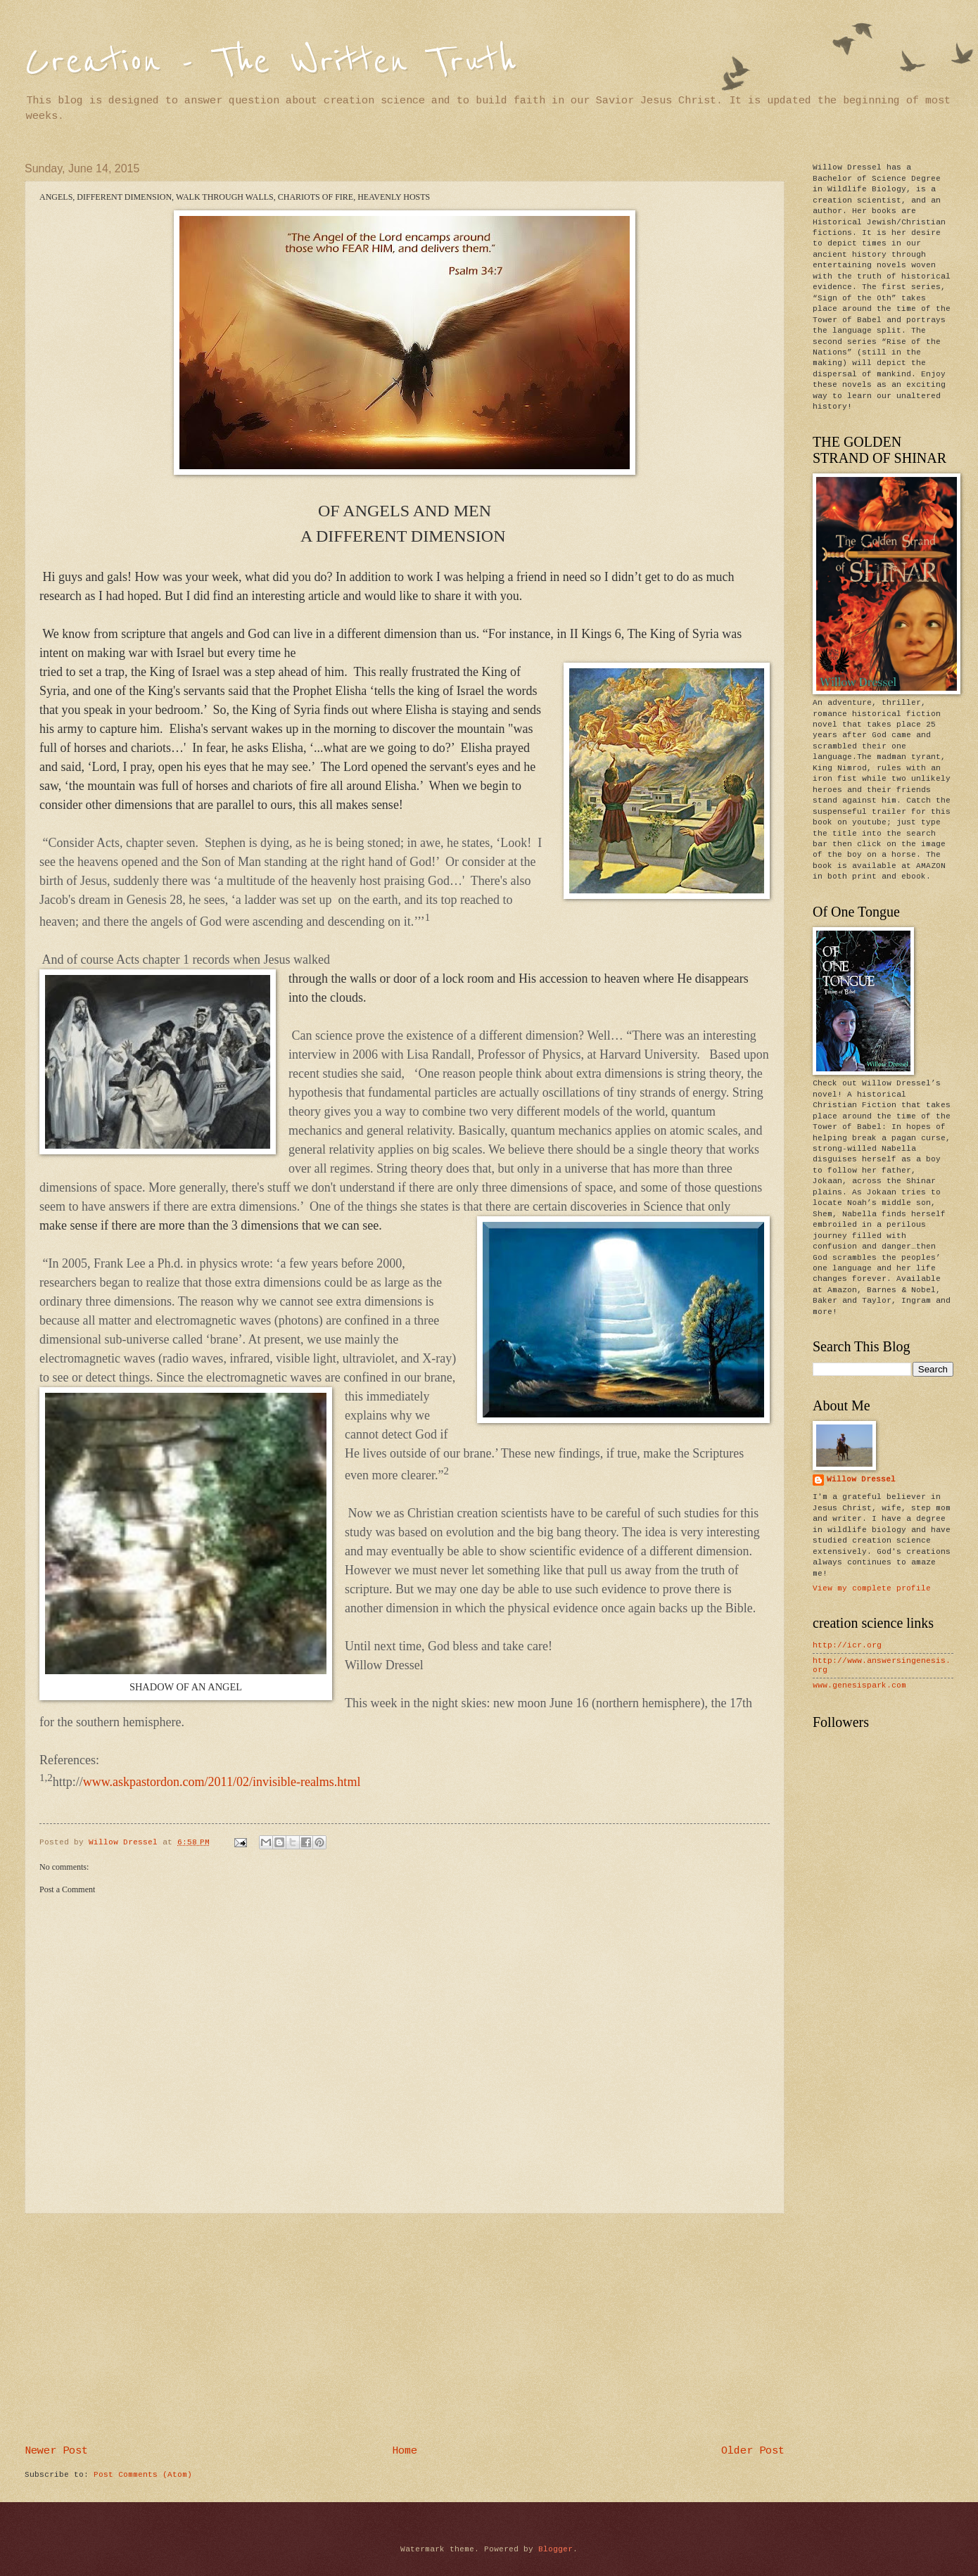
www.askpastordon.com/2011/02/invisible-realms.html (222, 1782)
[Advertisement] (405, 2329)
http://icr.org (847, 1645)
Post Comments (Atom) (143, 2474)
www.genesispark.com (859, 1685)
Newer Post (56, 2450)
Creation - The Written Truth (270, 62)
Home (404, 2450)
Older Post (753, 2450)
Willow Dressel (861, 1479)
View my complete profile (872, 1588)
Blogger (555, 2549)
